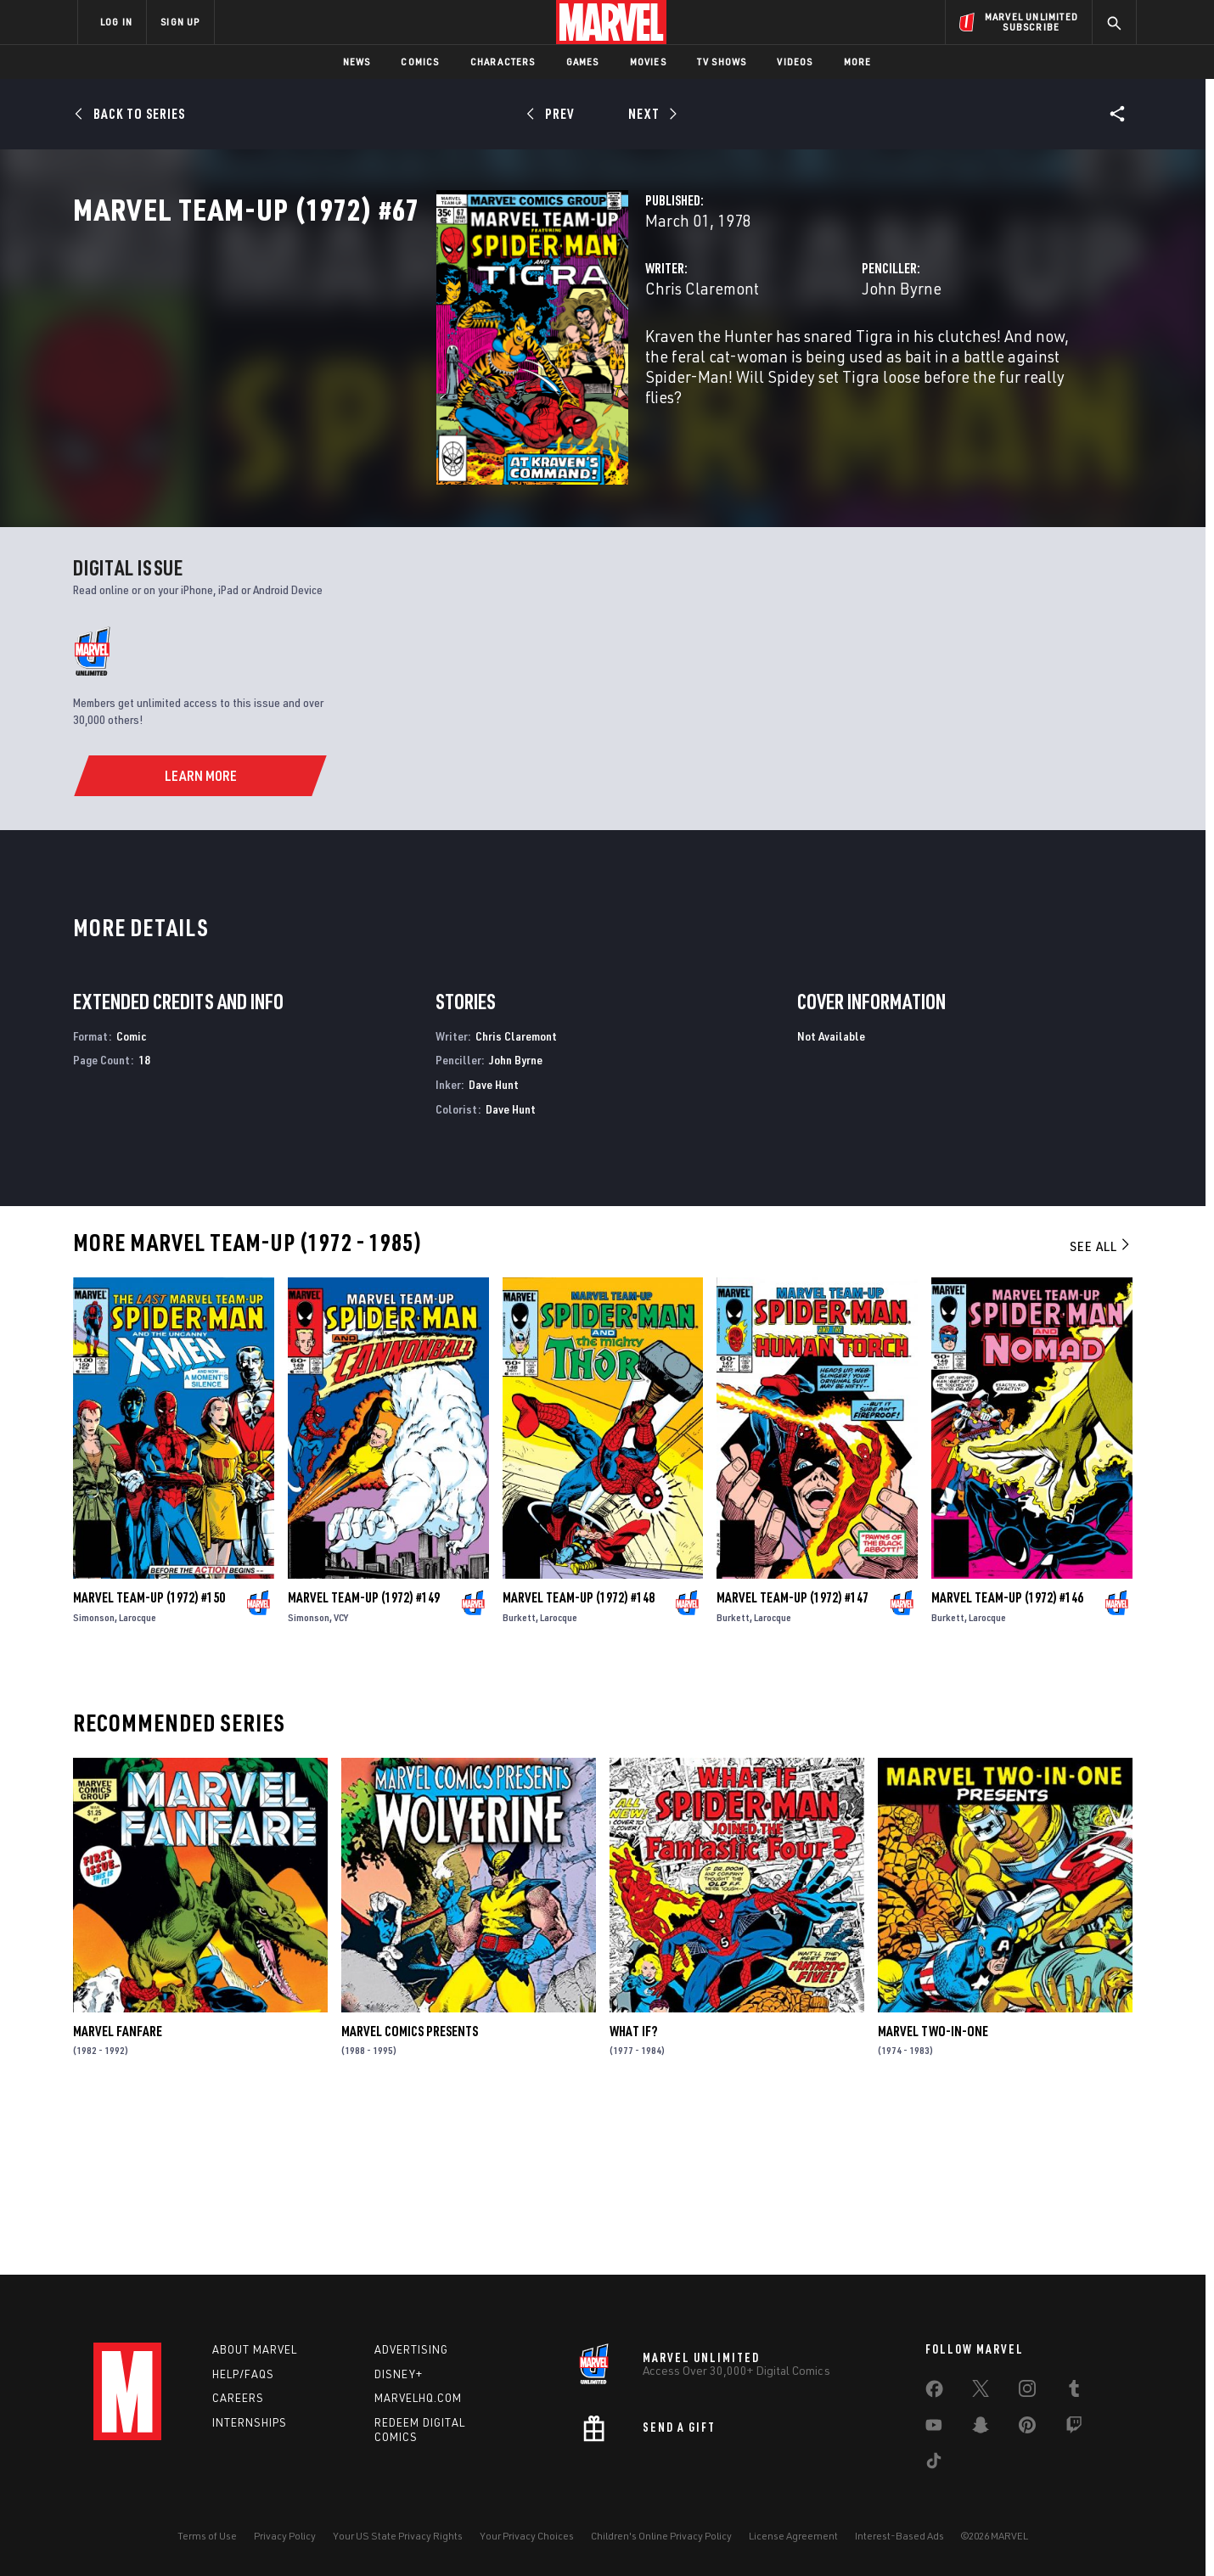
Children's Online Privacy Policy (661, 2535)
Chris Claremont (447, 363)
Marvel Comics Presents (409, 2193)
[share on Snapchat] (980, 2428)
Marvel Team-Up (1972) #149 (364, 1759)
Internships (249, 2422)
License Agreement (793, 2535)
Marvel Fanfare (117, 2193)
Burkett (519, 1779)
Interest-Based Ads (899, 2535)
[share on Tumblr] (1073, 2391)
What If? (633, 2193)
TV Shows (722, 61)
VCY (341, 1779)
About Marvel (254, 2349)
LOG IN (116, 21)
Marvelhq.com (418, 2398)
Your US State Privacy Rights (398, 2535)
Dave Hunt (494, 1246)
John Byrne (774, 363)
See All (1101, 1408)
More (858, 61)
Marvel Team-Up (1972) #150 (149, 1759)
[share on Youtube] (933, 2428)
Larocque (137, 1779)
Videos (794, 61)
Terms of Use (207, 2535)
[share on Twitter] (980, 2391)
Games (582, 61)
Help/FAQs (243, 2374)
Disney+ (398, 2374)
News (357, 61)
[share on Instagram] (1027, 2391)
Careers (238, 2398)
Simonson (94, 1779)
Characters (503, 61)
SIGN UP (180, 21)
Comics (420, 61)
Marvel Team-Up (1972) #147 (792, 1759)
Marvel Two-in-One (933, 2193)
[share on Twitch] (1073, 2428)
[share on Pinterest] (1027, 2428)
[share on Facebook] (934, 2392)
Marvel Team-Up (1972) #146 (1007, 1759)
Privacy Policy (285, 2535)
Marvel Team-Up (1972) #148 (579, 1759)
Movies (648, 61)
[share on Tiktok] (933, 2463)
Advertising (411, 2349)
